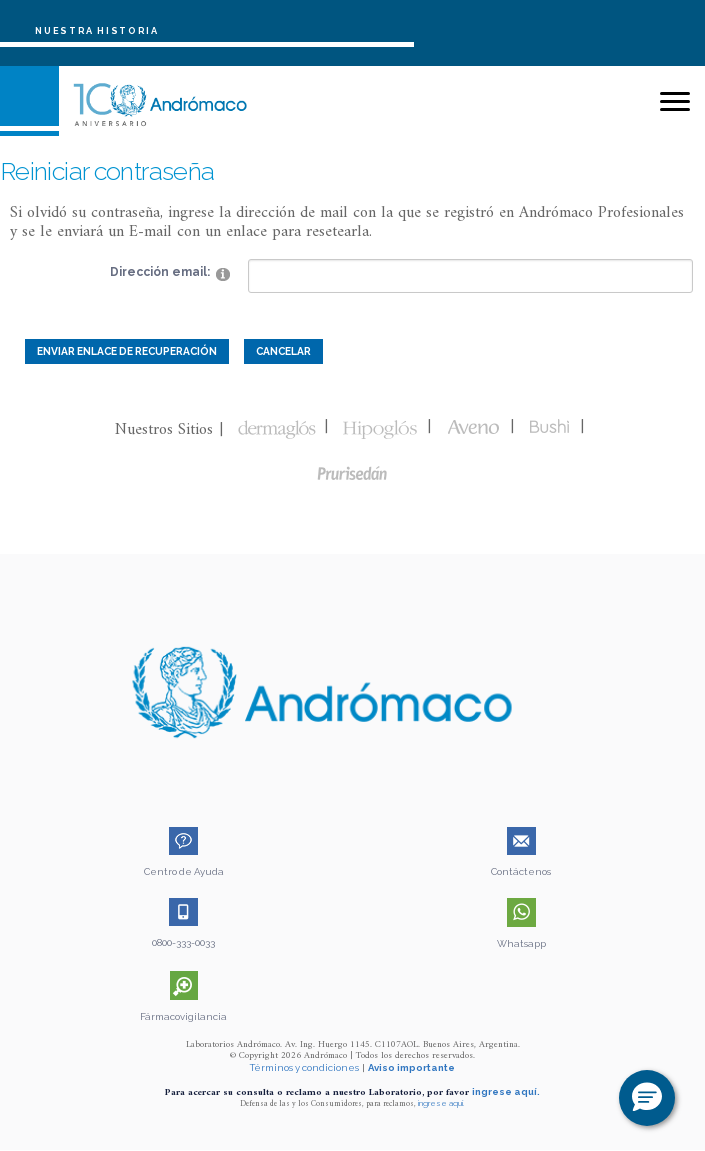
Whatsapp (521, 943)
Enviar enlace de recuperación (127, 351)
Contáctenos (521, 871)
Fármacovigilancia (183, 1016)
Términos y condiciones (304, 1067)
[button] (647, 1098)
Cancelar (283, 351)
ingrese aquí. (506, 1091)
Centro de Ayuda (184, 871)
